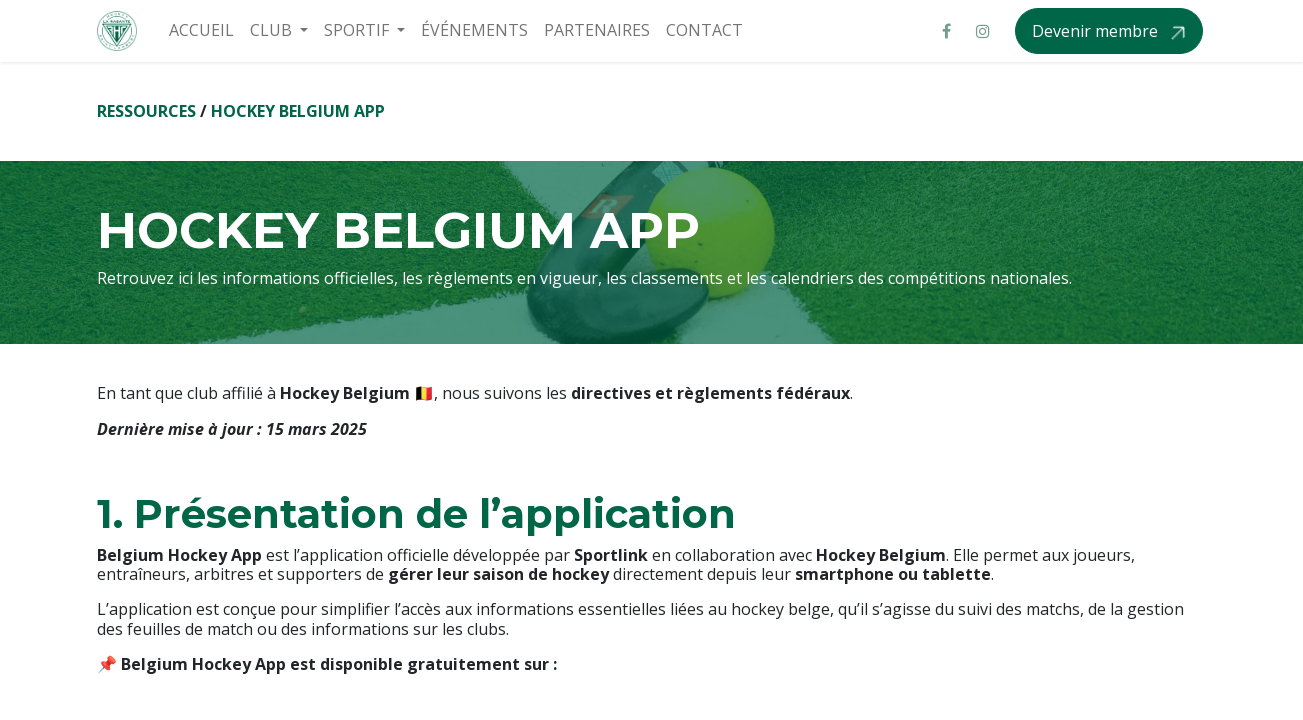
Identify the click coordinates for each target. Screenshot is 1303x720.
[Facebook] (947, 31)
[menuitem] (201, 30)
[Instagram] (983, 31)
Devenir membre (1097, 31)
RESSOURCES (146, 111)
